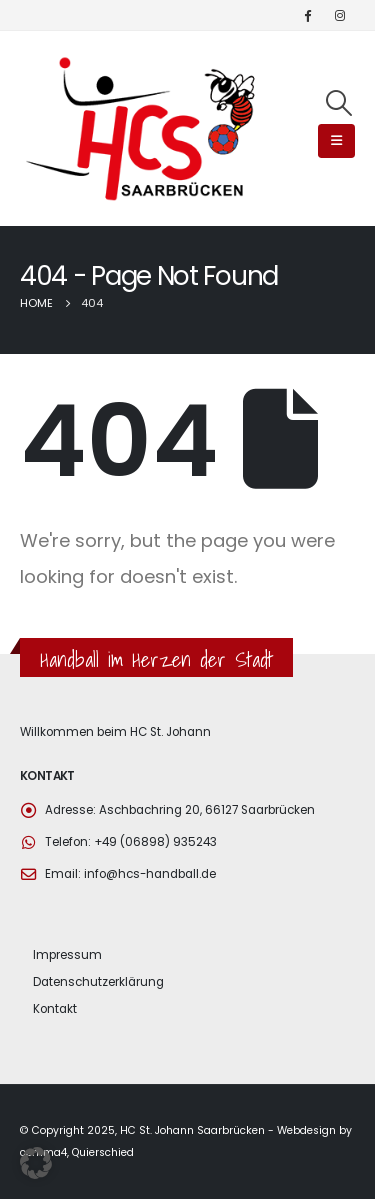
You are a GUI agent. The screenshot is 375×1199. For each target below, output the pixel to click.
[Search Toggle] (339, 103)
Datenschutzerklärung (98, 982)
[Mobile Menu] (336, 141)
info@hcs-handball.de (150, 874)
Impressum (67, 955)
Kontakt (55, 1009)
